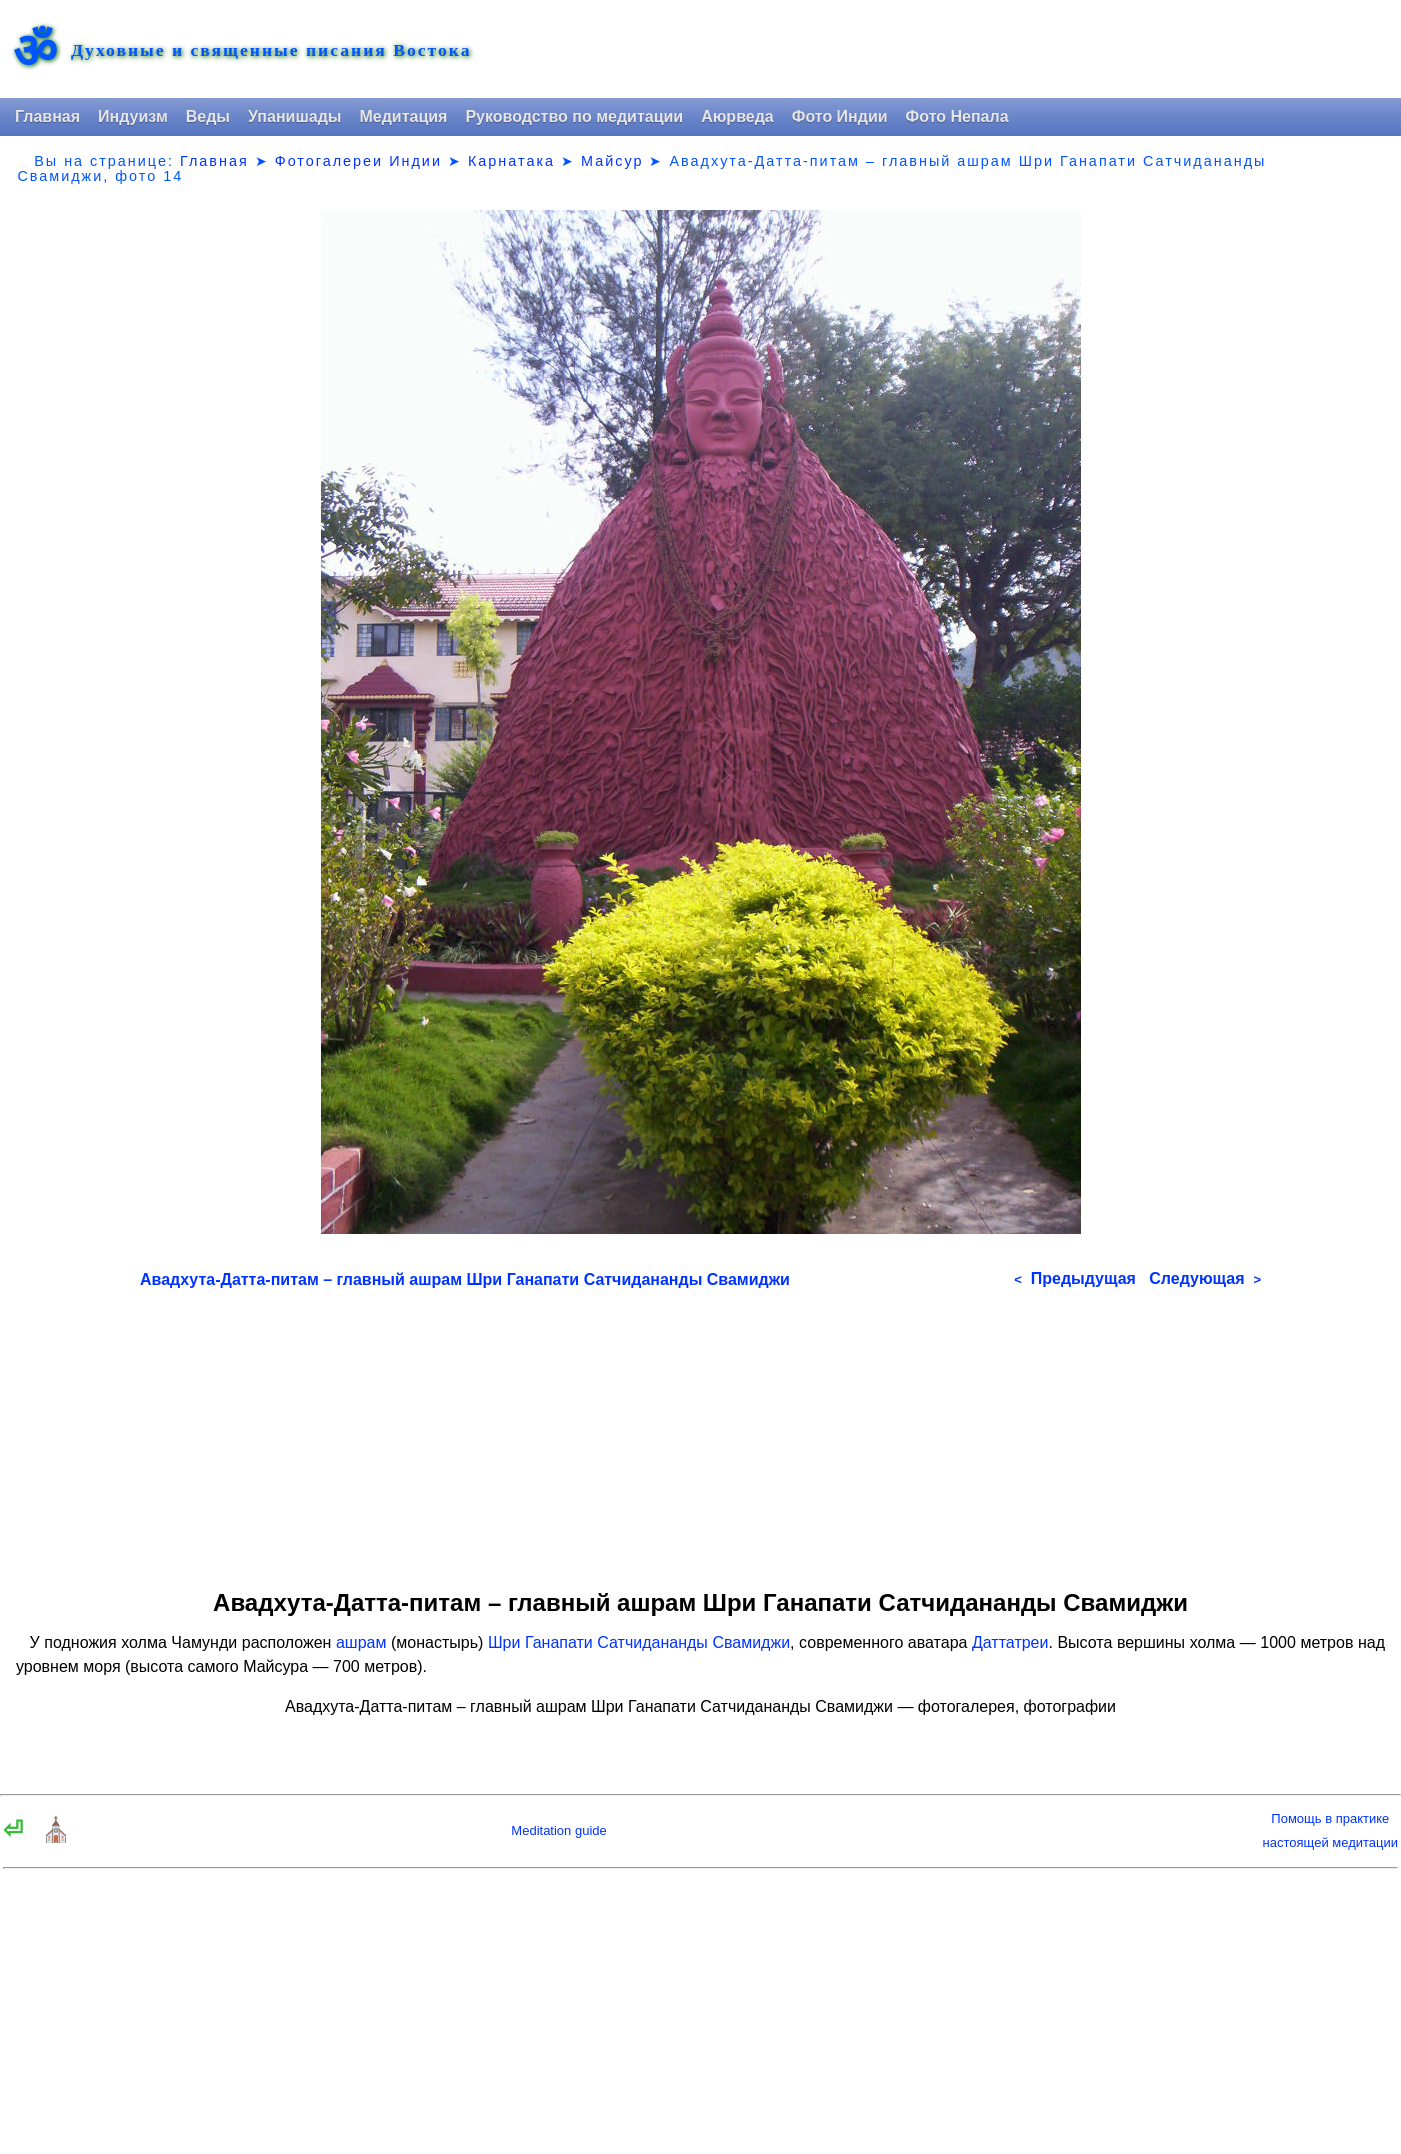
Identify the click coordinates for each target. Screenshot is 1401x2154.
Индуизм (133, 116)
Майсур (612, 161)
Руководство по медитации (574, 116)
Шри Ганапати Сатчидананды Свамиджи (639, 1642)
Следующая (1205, 1278)
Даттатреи (1010, 1642)
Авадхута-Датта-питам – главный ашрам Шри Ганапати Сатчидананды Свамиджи (465, 1279)
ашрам (361, 1642)
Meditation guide (558, 1830)
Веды (208, 116)
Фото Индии (840, 116)
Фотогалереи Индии (358, 161)
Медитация (403, 116)
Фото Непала (957, 116)
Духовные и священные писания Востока (271, 51)
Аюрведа (737, 116)
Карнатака (511, 161)
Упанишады (294, 116)
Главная (47, 116)
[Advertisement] (700, 1432)
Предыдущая (1075, 1278)
